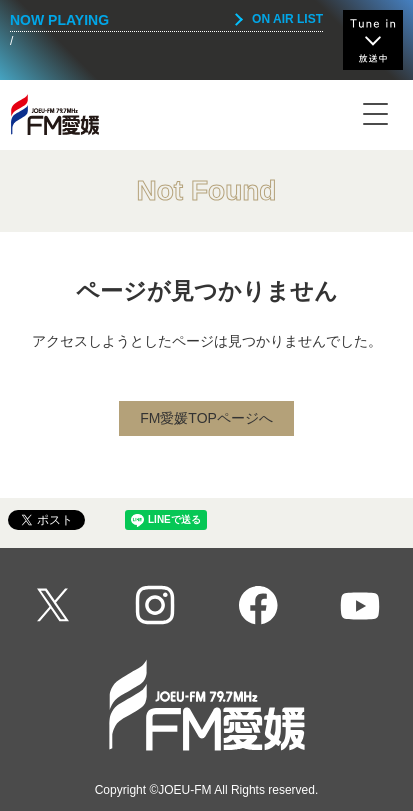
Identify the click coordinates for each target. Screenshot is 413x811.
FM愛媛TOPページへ (206, 418)
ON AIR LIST (287, 19)
